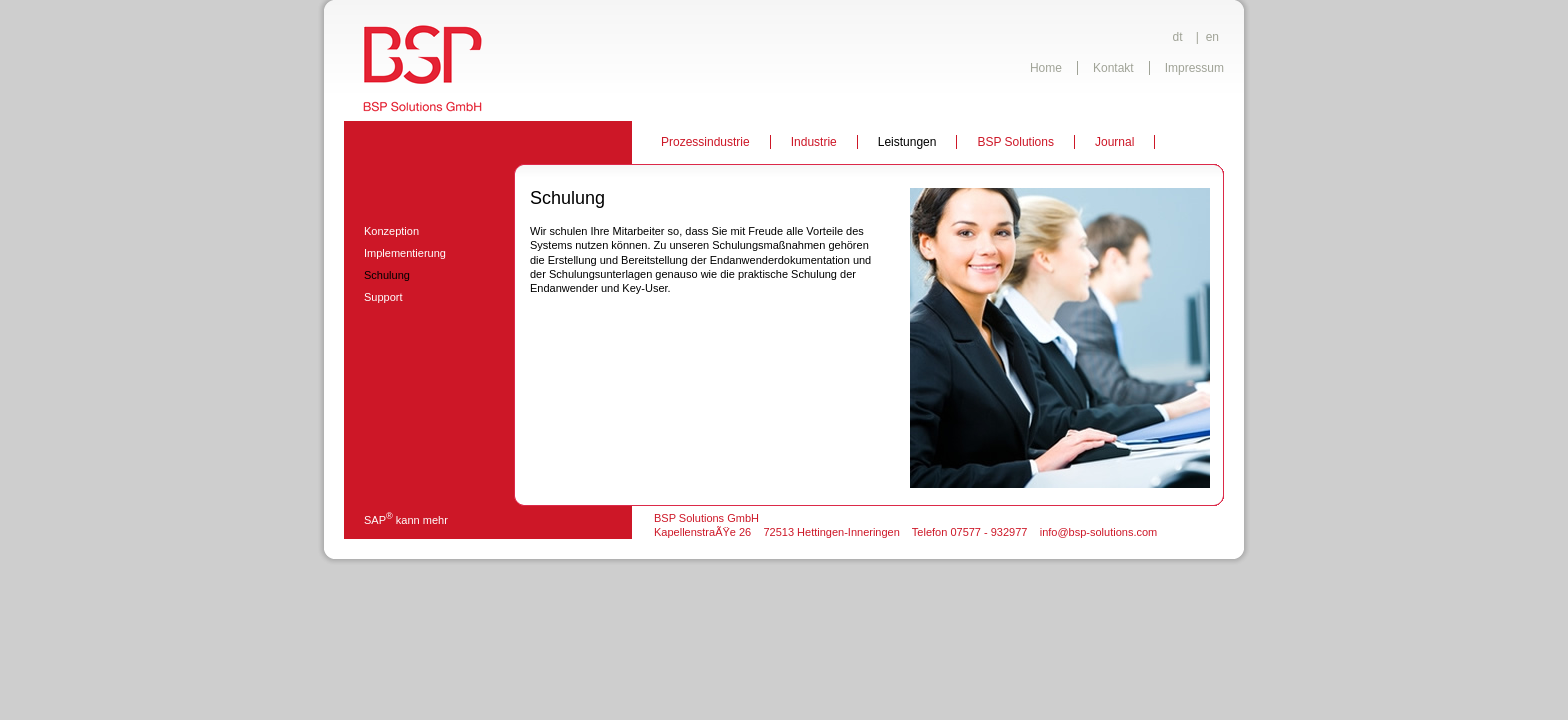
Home (1046, 68)
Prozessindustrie (705, 142)
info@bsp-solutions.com (1099, 532)
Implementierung (405, 253)
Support (383, 297)
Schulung (387, 275)
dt (1178, 37)
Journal (1114, 142)
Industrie (814, 142)
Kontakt (1113, 68)
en (1212, 37)
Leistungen (907, 142)
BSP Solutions (1015, 142)
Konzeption (391, 231)
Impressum (1194, 68)
